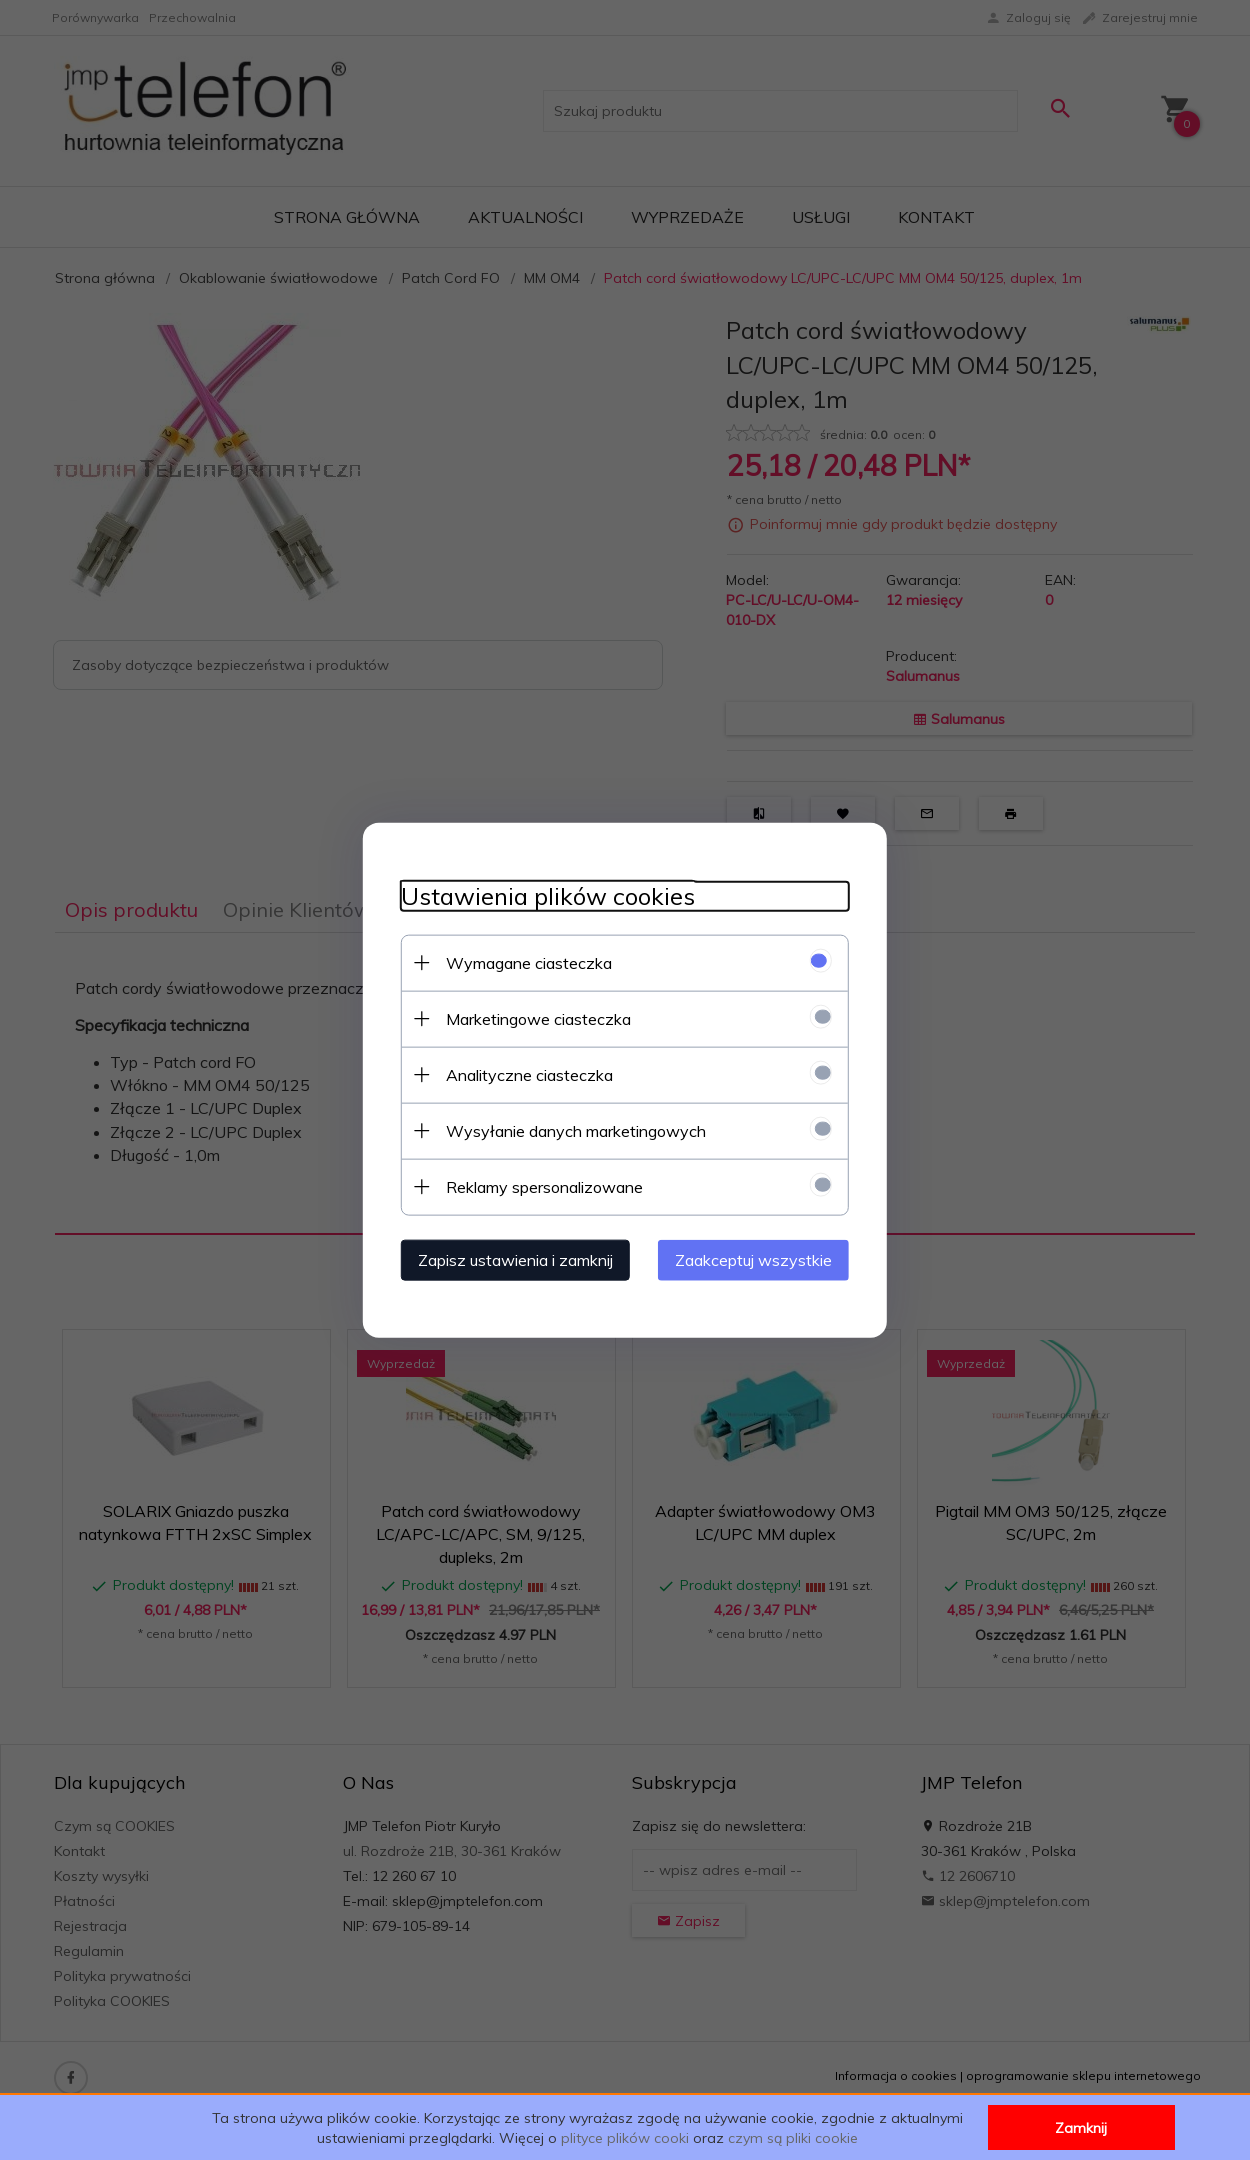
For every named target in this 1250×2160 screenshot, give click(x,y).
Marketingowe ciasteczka (532, 1018)
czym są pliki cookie (793, 2138)
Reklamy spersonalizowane (538, 1186)
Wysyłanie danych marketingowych (570, 1130)
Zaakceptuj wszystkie (759, 1259)
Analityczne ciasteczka (523, 1074)
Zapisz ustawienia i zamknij (509, 1259)
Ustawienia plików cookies (542, 895)
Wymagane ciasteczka (523, 962)
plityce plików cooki (625, 2138)
